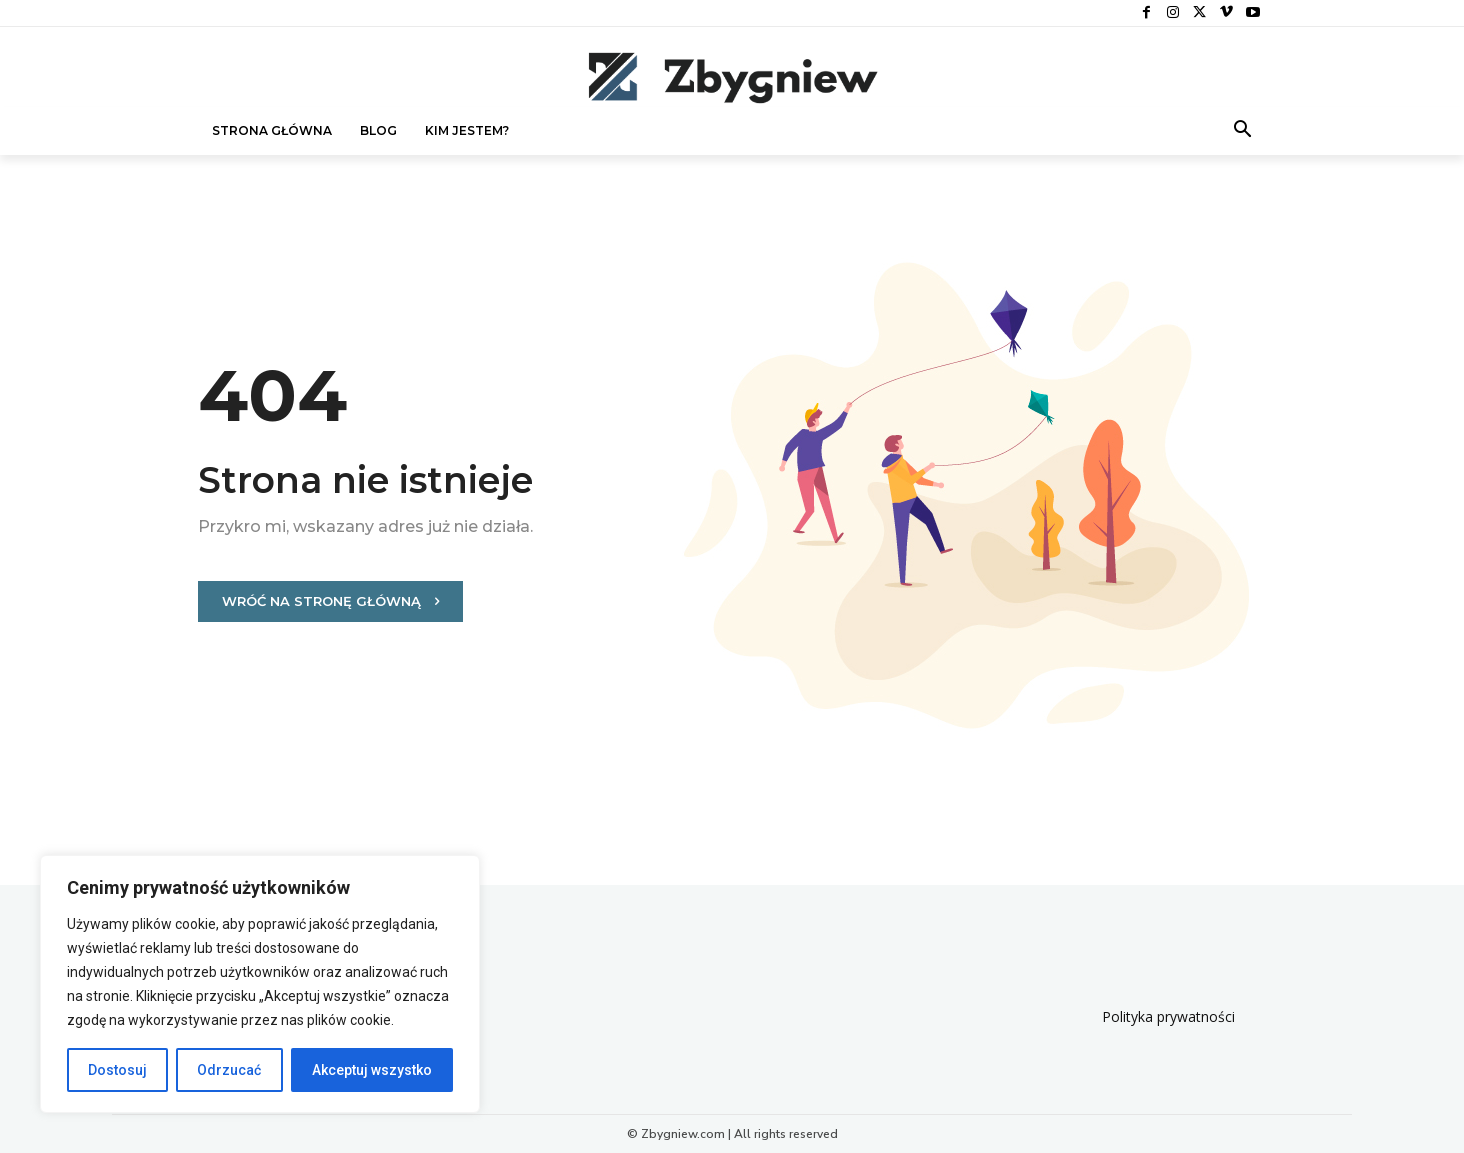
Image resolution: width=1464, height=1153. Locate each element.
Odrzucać (229, 1070)
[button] (1243, 131)
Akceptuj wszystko (372, 1070)
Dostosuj (117, 1070)
